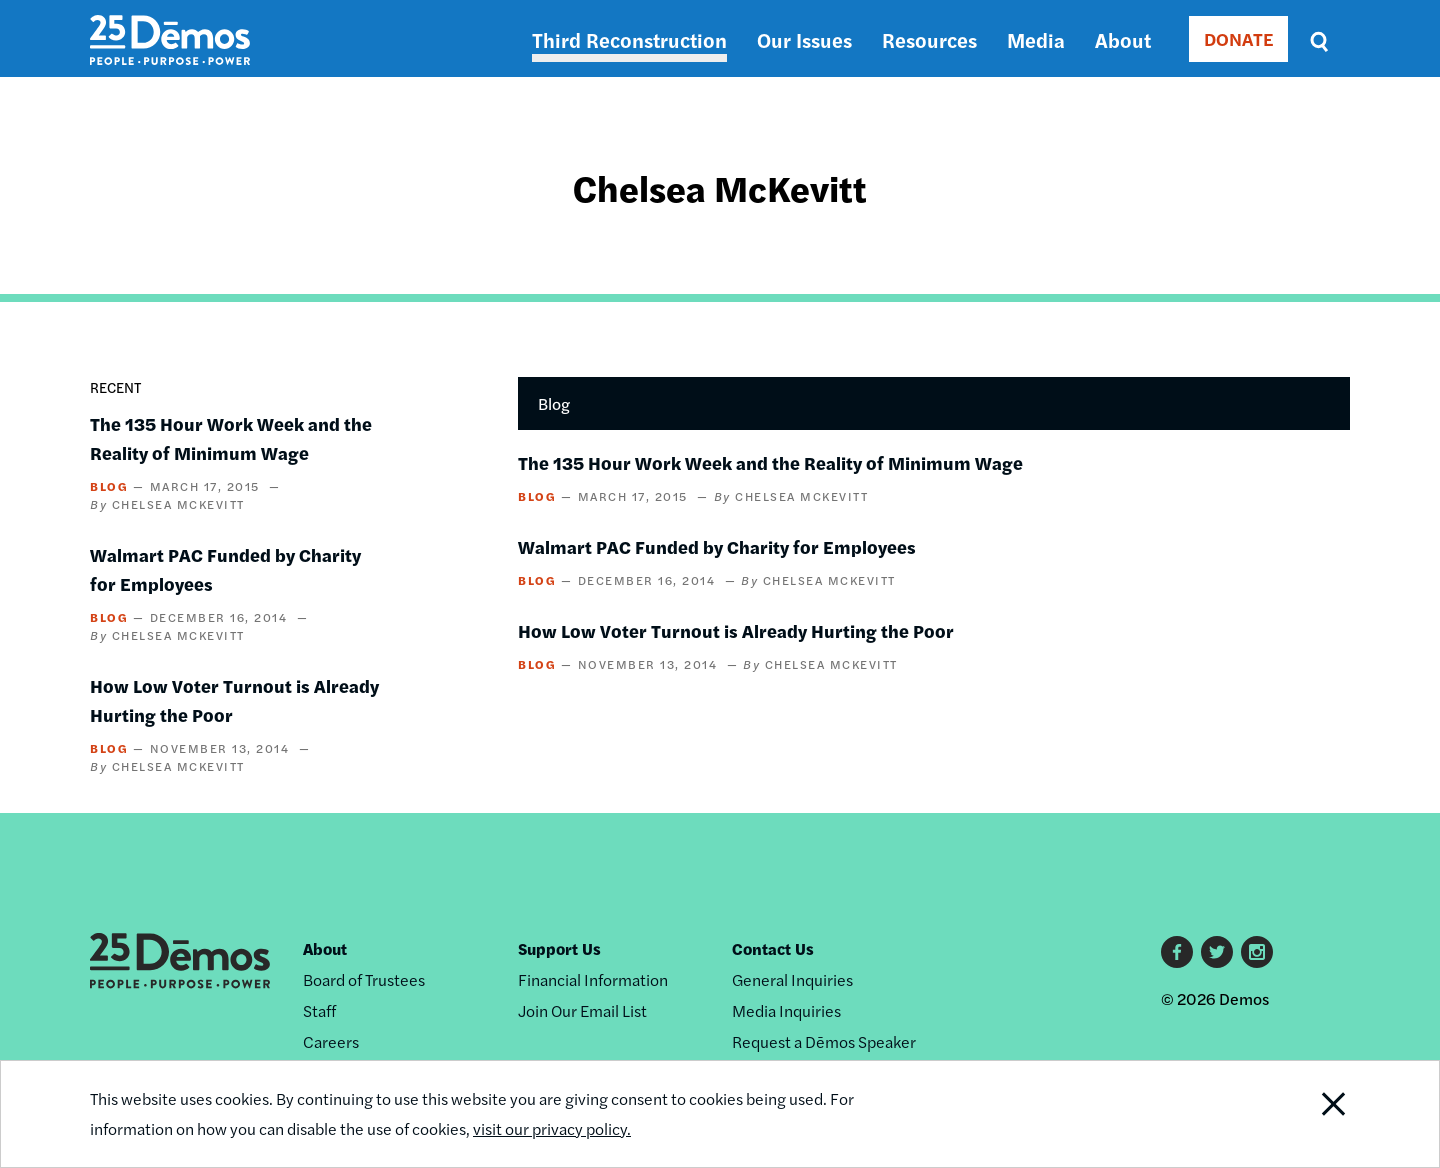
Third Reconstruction (629, 39)
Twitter (1217, 952)
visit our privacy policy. (552, 1128)
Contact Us (773, 948)
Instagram (1257, 952)
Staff (319, 1010)
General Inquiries (792, 979)
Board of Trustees (364, 979)
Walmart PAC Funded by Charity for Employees (717, 546)
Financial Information (593, 979)
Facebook (1177, 952)
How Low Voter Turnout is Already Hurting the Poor (736, 630)
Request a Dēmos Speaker (824, 1041)
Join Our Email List (582, 1010)
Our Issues (804, 39)
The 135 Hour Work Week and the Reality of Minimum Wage (770, 462)
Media (1036, 39)
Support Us (559, 948)
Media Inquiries (786, 1010)
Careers (331, 1041)
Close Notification (1309, 1114)
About (1123, 39)
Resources (929, 39)
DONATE (1238, 38)
